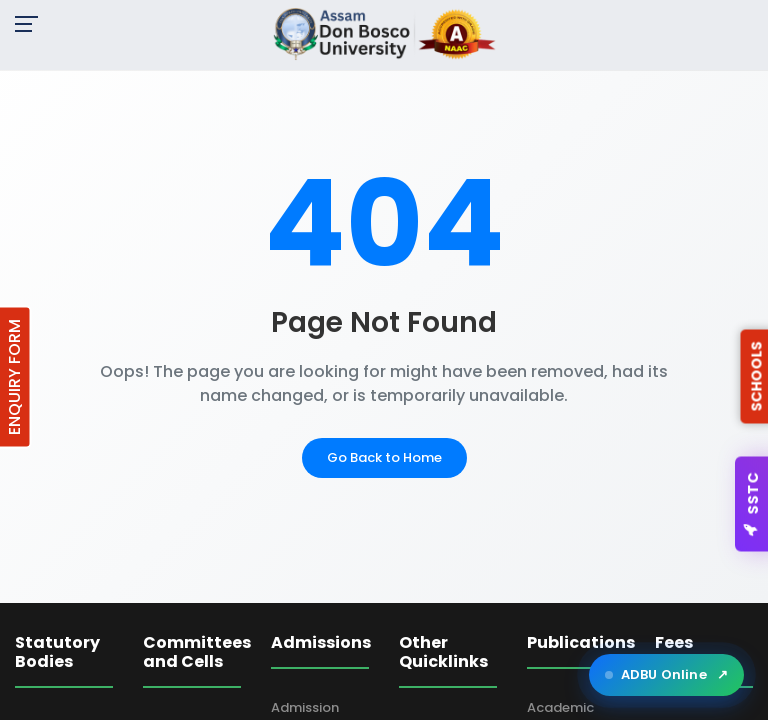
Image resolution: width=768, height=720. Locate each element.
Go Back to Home (384, 457)
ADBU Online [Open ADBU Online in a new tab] (666, 675)
